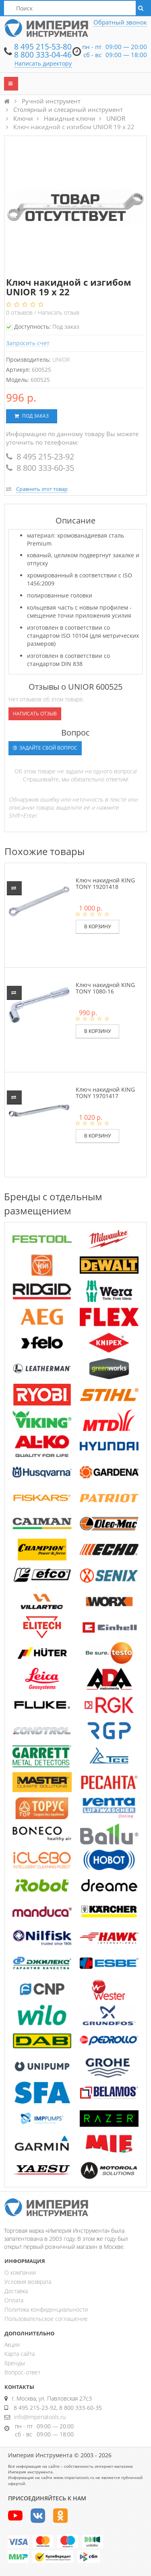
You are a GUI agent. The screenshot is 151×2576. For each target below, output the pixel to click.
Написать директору (43, 63)
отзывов (20, 312)
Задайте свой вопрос (45, 747)
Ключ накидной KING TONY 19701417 (105, 1092)
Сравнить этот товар (42, 489)
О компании (20, 2272)
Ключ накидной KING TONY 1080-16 (105, 988)
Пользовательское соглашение (46, 2319)
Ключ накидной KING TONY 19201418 (105, 883)
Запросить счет (28, 343)
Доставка (16, 2291)
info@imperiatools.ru (40, 2417)
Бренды (14, 2363)
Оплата (13, 2300)
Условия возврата (27, 2281)
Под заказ (31, 415)
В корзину (97, 926)
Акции (12, 2344)
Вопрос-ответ (22, 2372)
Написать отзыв (58, 312)
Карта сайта (19, 2354)
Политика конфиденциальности (46, 2309)
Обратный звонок (120, 22)
